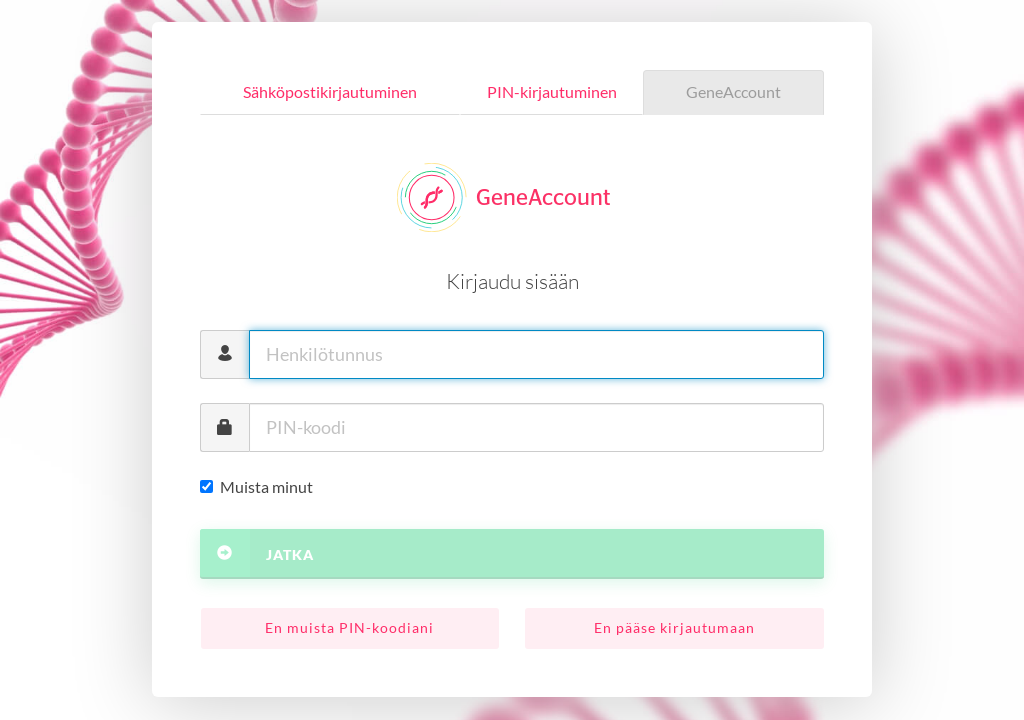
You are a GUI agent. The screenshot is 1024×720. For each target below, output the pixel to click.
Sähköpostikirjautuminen (330, 91)
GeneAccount (733, 91)
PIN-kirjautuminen (552, 91)
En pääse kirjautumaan (674, 627)
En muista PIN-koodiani (349, 627)
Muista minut (256, 486)
